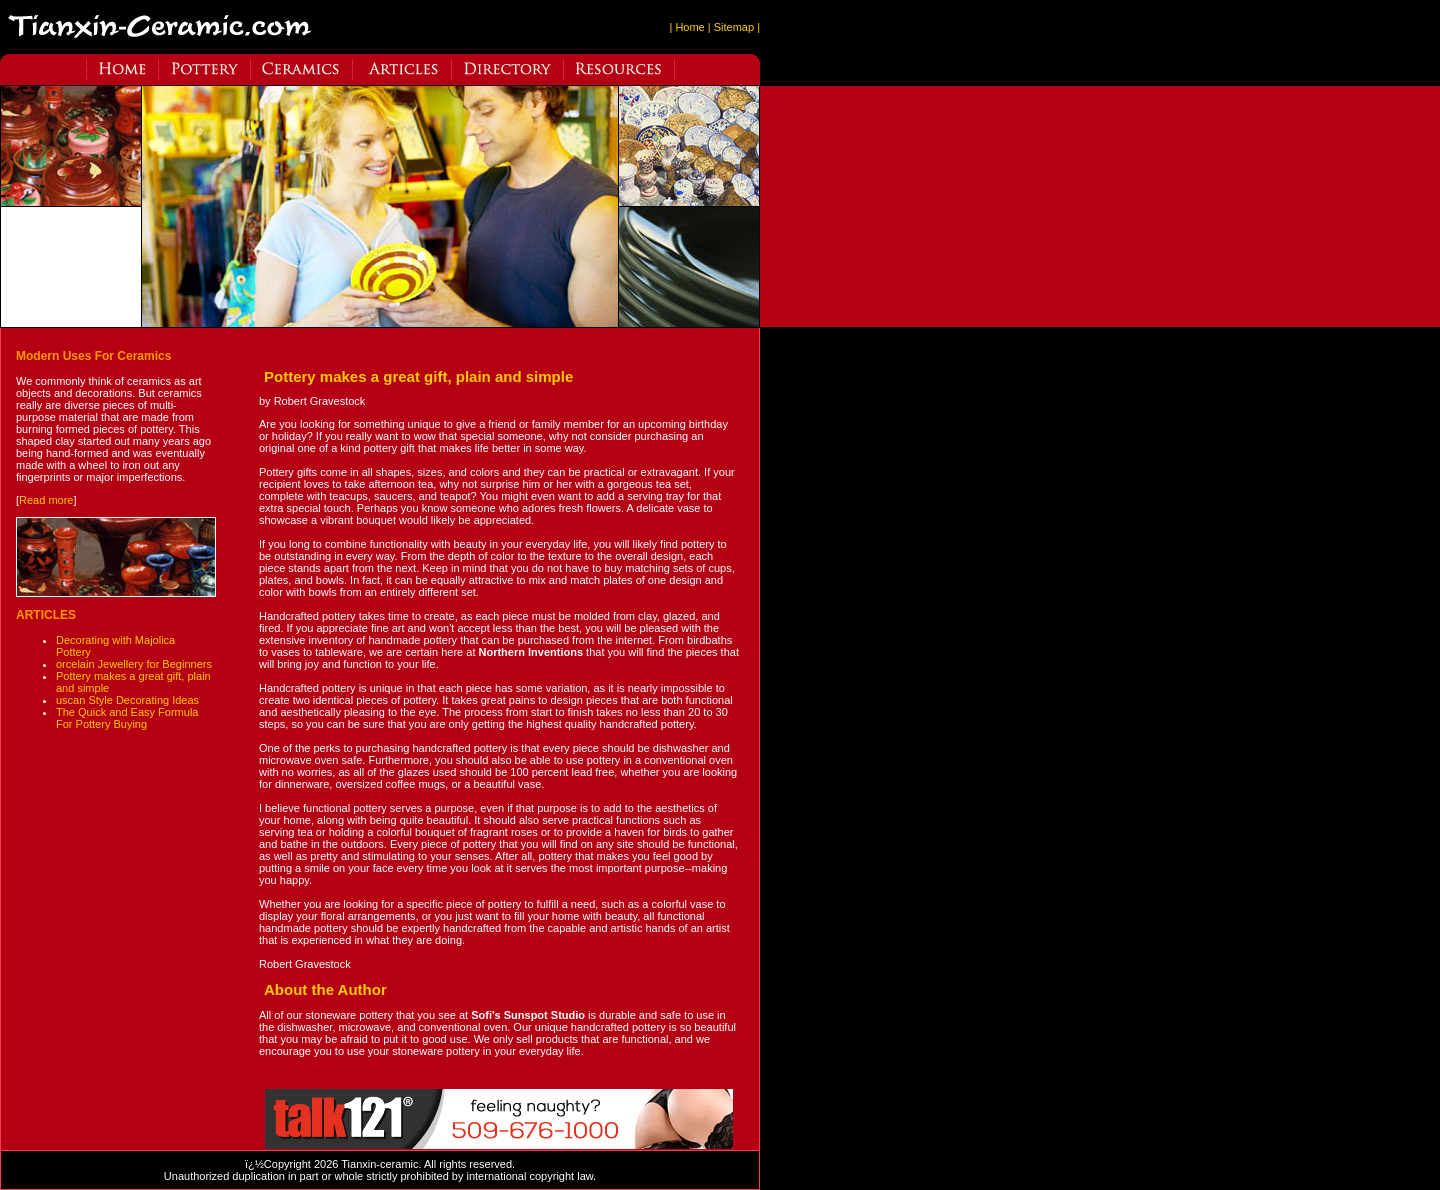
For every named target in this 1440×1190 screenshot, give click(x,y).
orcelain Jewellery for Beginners (134, 664)
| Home (686, 27)
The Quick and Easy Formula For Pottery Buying (127, 718)
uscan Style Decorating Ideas (127, 700)
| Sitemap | (734, 27)
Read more (46, 500)
